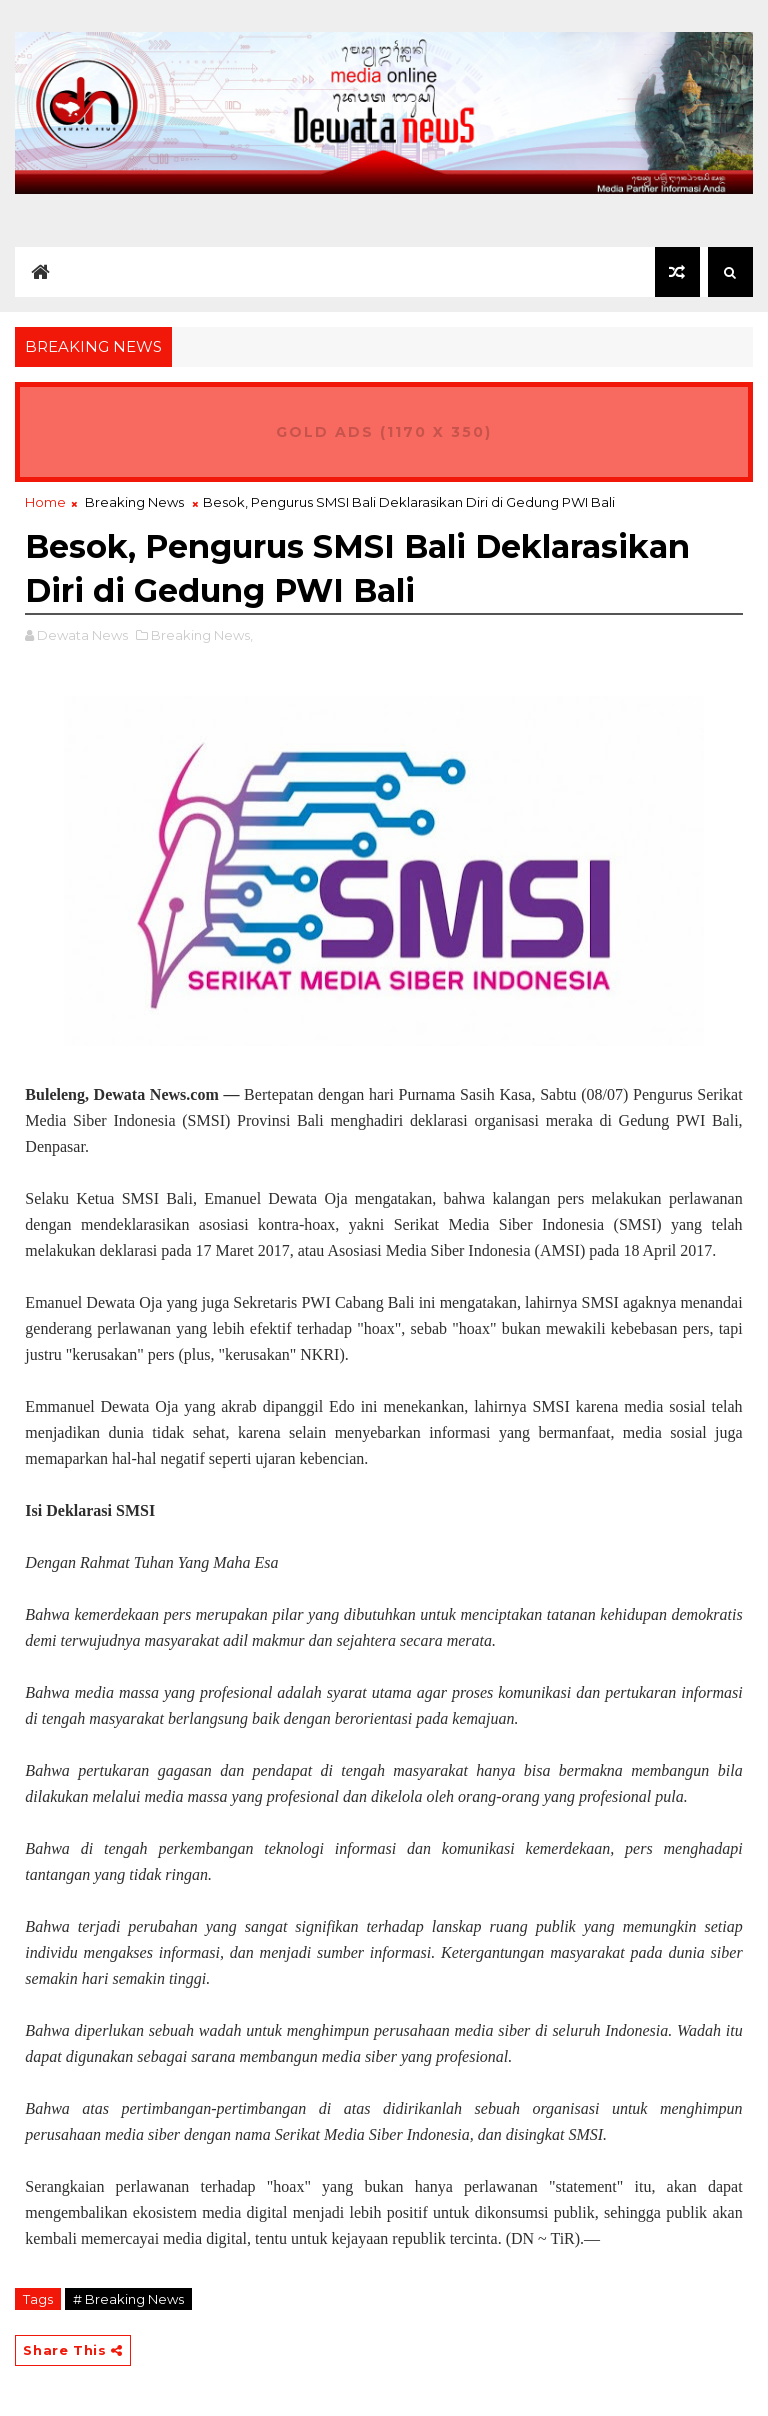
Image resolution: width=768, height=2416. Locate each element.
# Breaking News (128, 2299)
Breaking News (134, 502)
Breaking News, (202, 635)
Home (45, 502)
